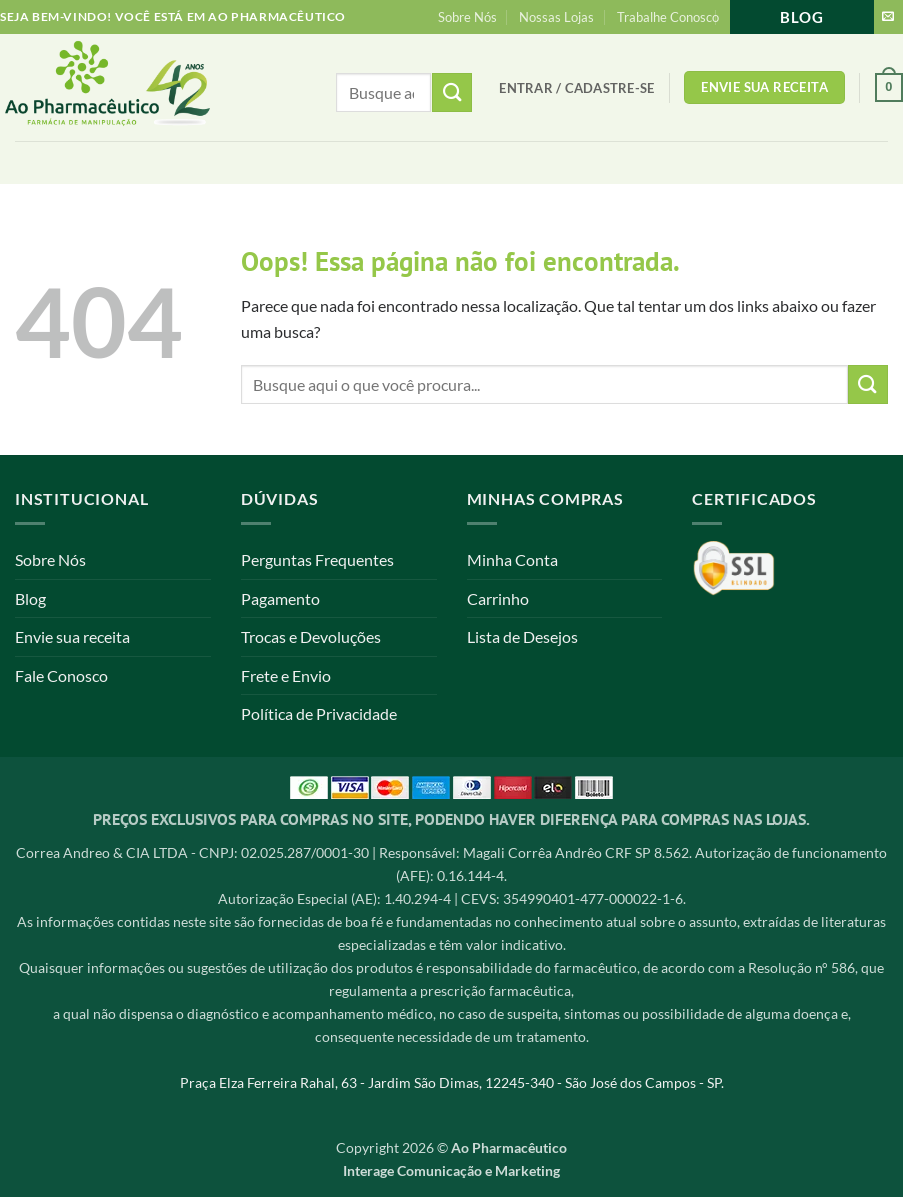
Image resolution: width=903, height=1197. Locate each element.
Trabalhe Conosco (668, 17)
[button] (576, 88)
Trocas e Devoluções (311, 636)
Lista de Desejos (522, 636)
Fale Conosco (61, 675)
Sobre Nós (467, 17)
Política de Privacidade (319, 713)
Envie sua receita (72, 636)
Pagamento (280, 598)
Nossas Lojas (556, 17)
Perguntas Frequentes (317, 559)
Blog (802, 17)
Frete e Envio (286, 675)
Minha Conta (512, 559)
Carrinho (498, 598)
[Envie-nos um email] (888, 17)
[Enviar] (868, 384)
